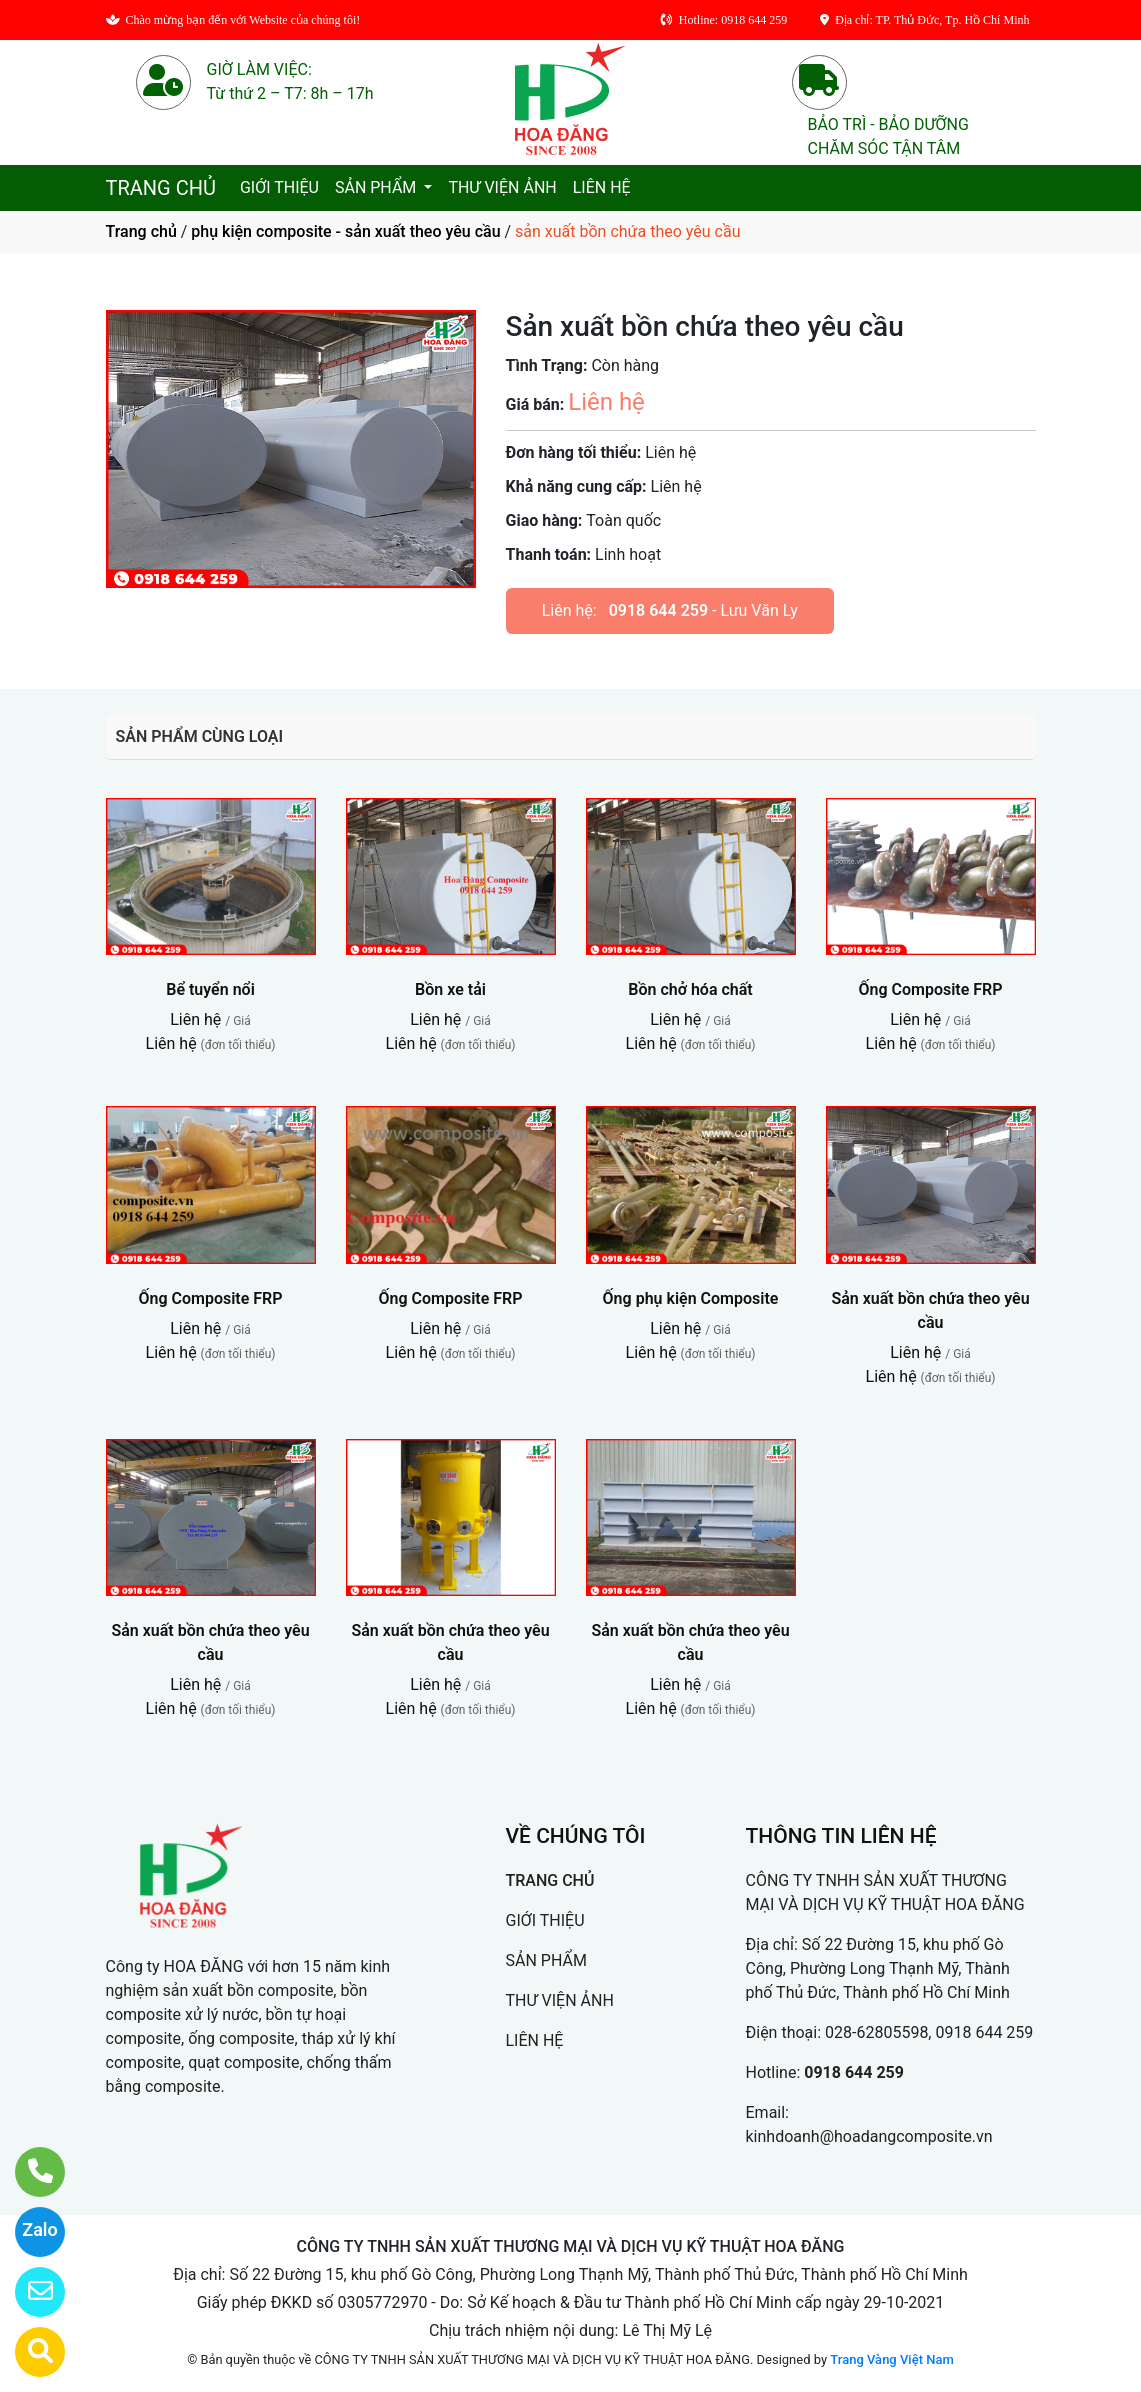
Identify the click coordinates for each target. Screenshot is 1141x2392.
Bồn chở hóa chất (690, 989)
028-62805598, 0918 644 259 (929, 2032)
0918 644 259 (658, 610)
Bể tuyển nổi (210, 989)
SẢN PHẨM (377, 187)
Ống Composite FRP (930, 989)
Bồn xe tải (450, 989)
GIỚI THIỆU (279, 187)
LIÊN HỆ (602, 187)
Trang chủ (141, 231)
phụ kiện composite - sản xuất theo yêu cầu (345, 231)
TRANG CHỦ (161, 188)
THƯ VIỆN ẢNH (502, 187)
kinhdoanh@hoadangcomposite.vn (869, 2136)
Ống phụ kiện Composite (691, 1298)
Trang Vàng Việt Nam (891, 2359)
